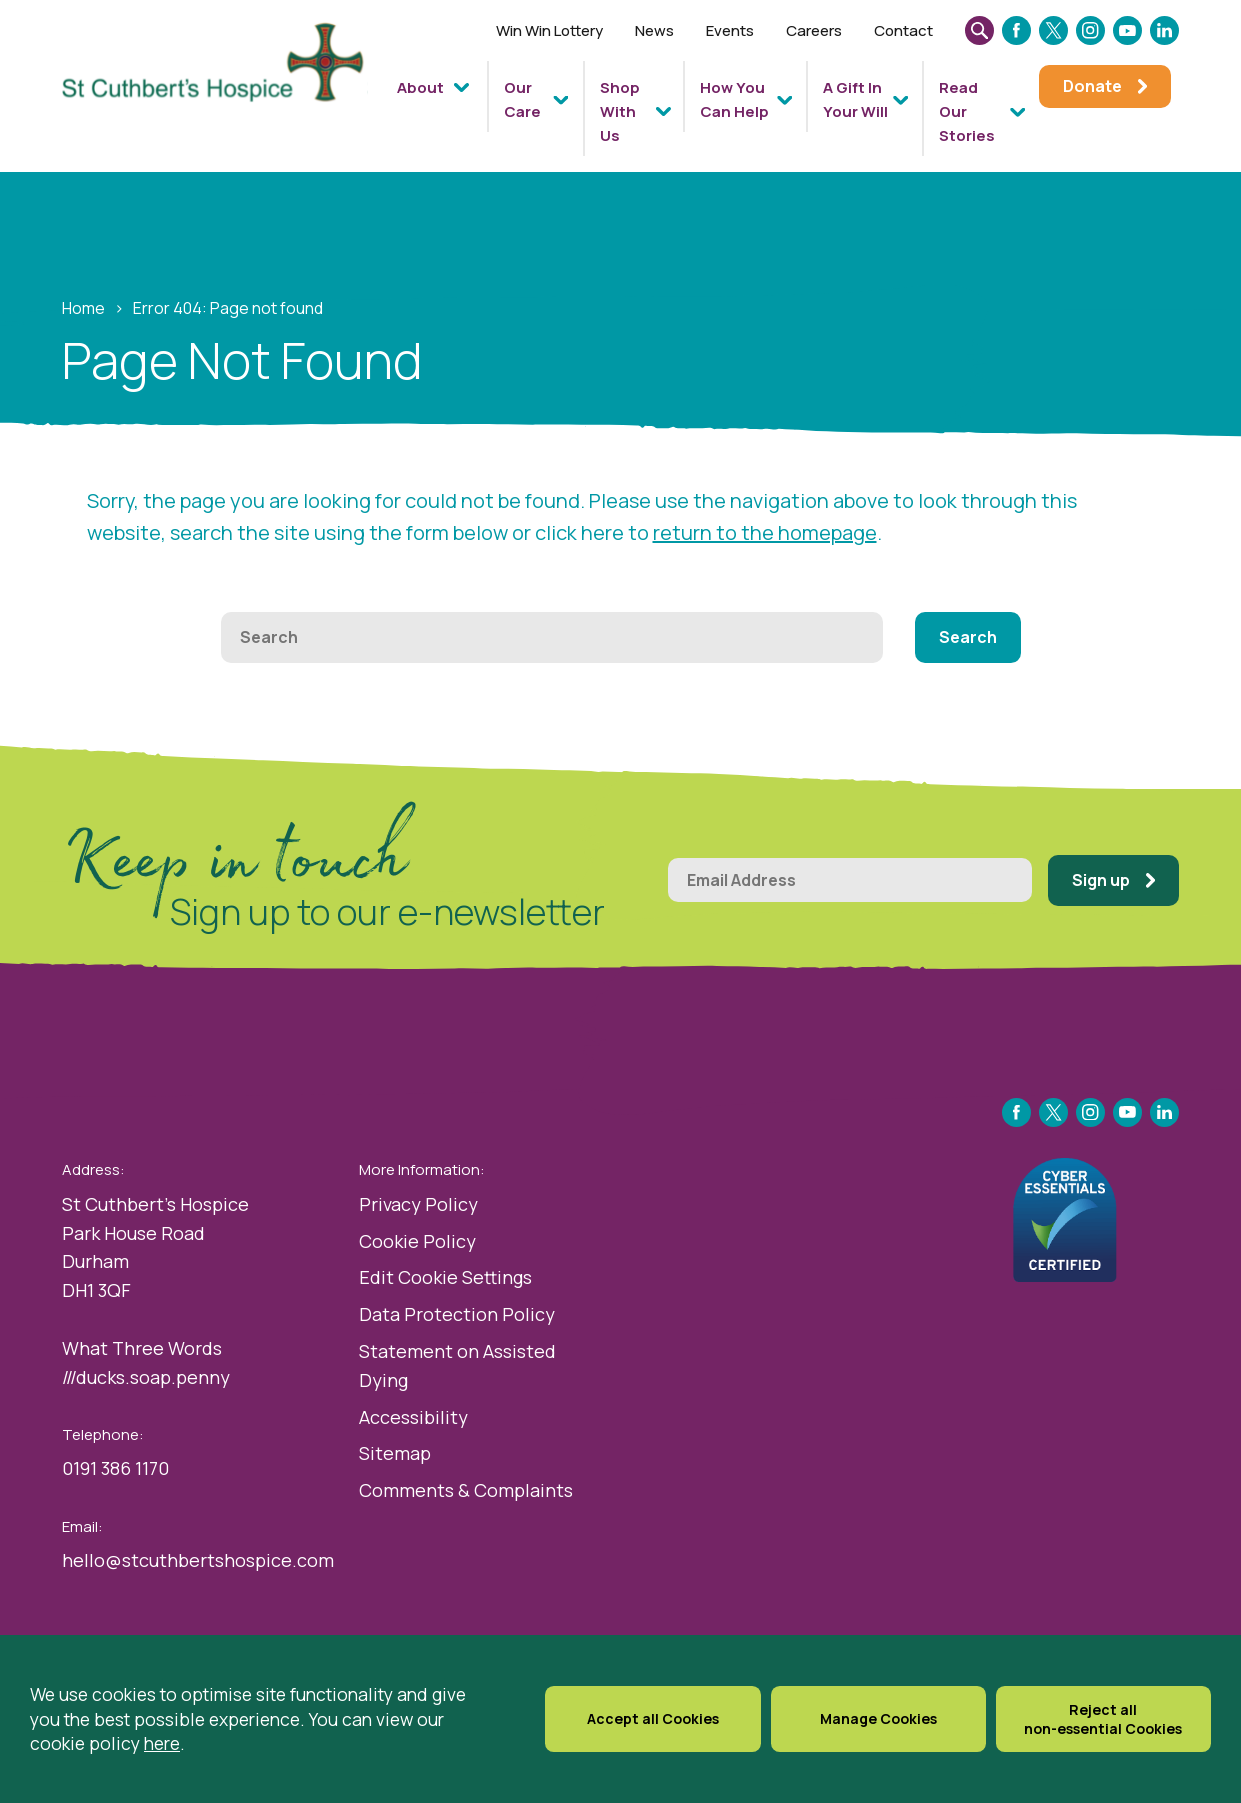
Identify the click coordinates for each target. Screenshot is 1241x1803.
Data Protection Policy (457, 1314)
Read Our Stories (967, 111)
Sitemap (395, 1453)
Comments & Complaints (466, 1490)
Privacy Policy (418, 1204)
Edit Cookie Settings (445, 1277)
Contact (903, 30)
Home (83, 308)
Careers (814, 30)
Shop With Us (620, 111)
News (654, 30)
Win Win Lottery (549, 30)
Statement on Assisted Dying (457, 1365)
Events (730, 30)
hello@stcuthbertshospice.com (198, 1560)
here (162, 1760)
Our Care (522, 99)
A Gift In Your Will (855, 99)
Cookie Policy (417, 1241)
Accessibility (413, 1417)
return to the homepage (765, 532)
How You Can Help (734, 99)
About (420, 87)
